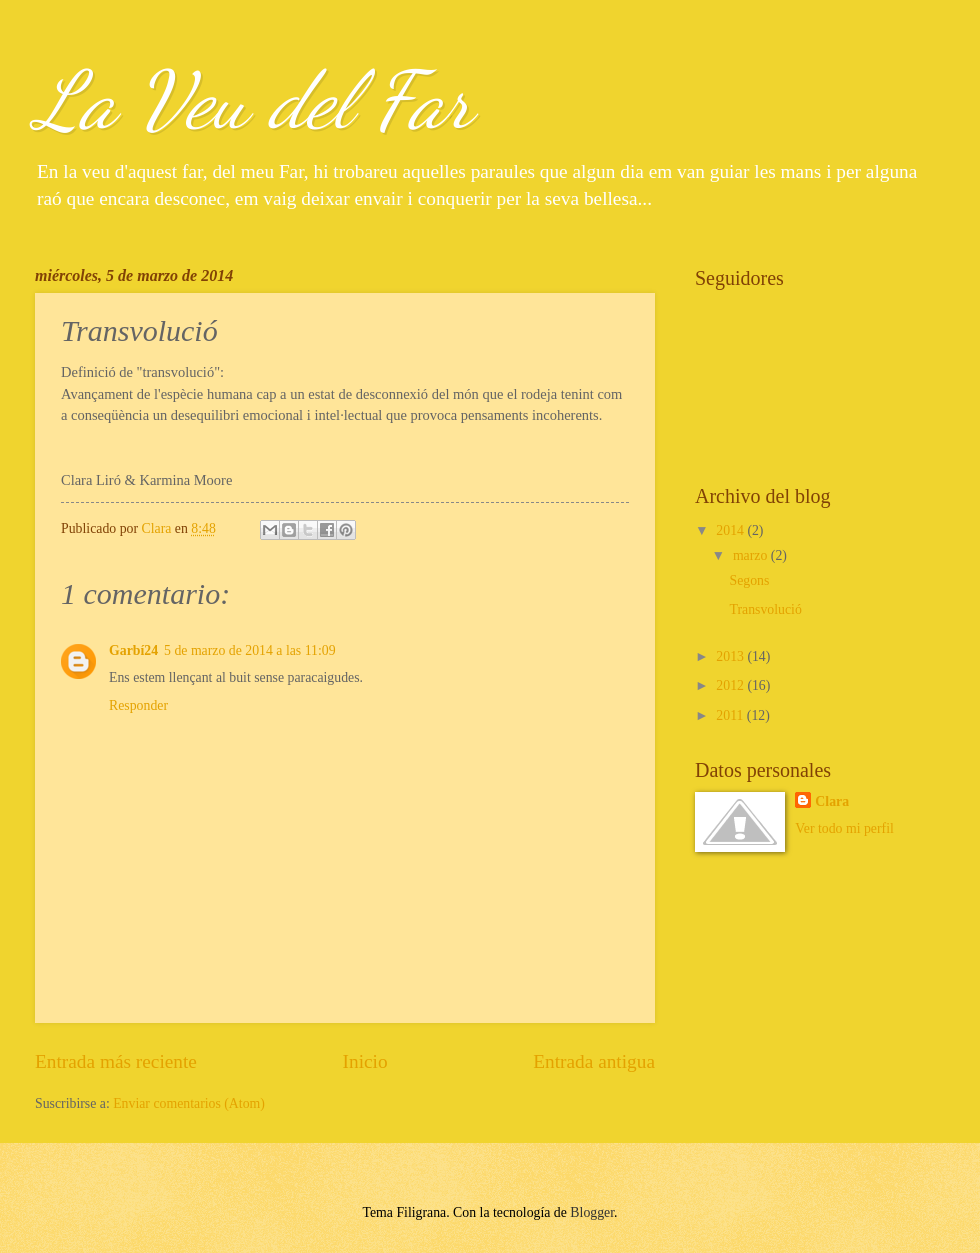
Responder (138, 705)
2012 (731, 685)
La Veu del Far (254, 100)
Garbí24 (133, 650)
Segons (749, 580)
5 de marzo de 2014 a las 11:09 (250, 650)
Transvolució (765, 609)
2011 (731, 715)
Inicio (365, 1061)
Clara (832, 801)
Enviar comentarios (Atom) (189, 1103)
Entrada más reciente (116, 1061)
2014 (731, 530)
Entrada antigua (594, 1061)
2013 (731, 656)
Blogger (592, 1212)
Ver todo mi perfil (844, 828)
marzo (752, 555)
